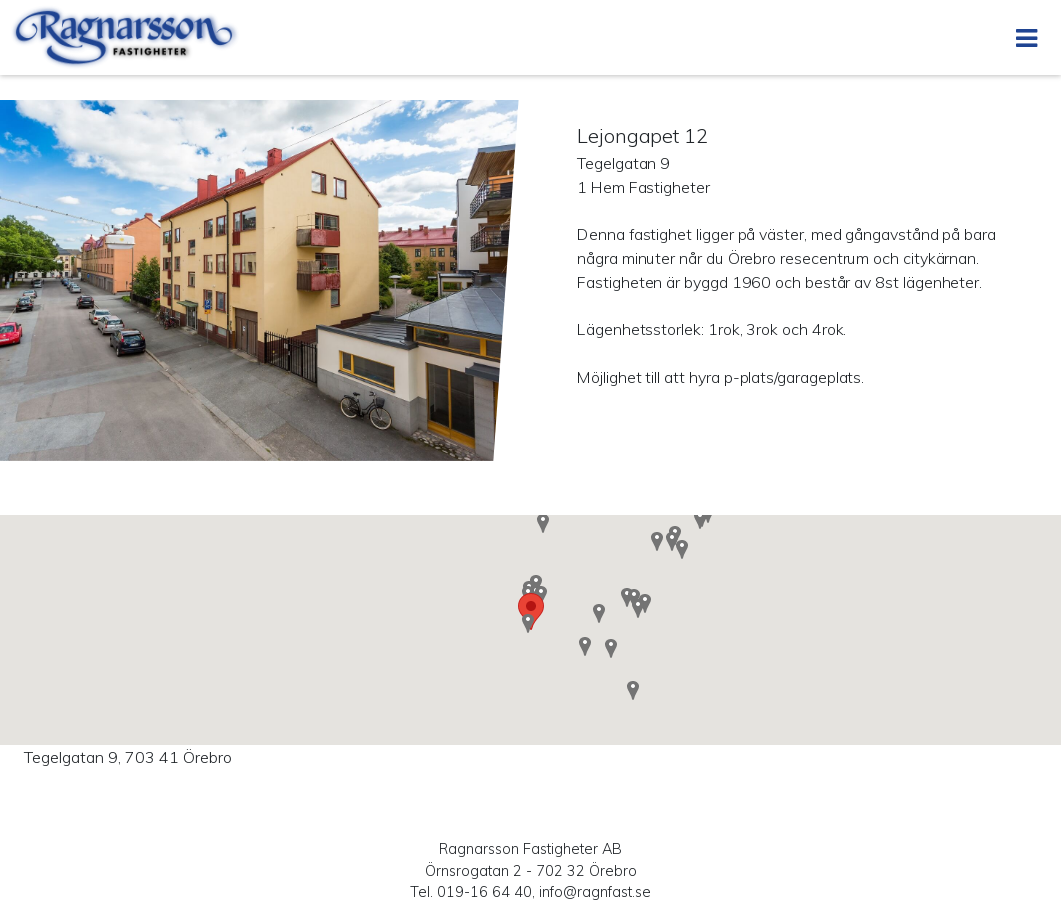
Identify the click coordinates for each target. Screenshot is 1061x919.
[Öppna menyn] (1026, 37)
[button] (611, 648)
